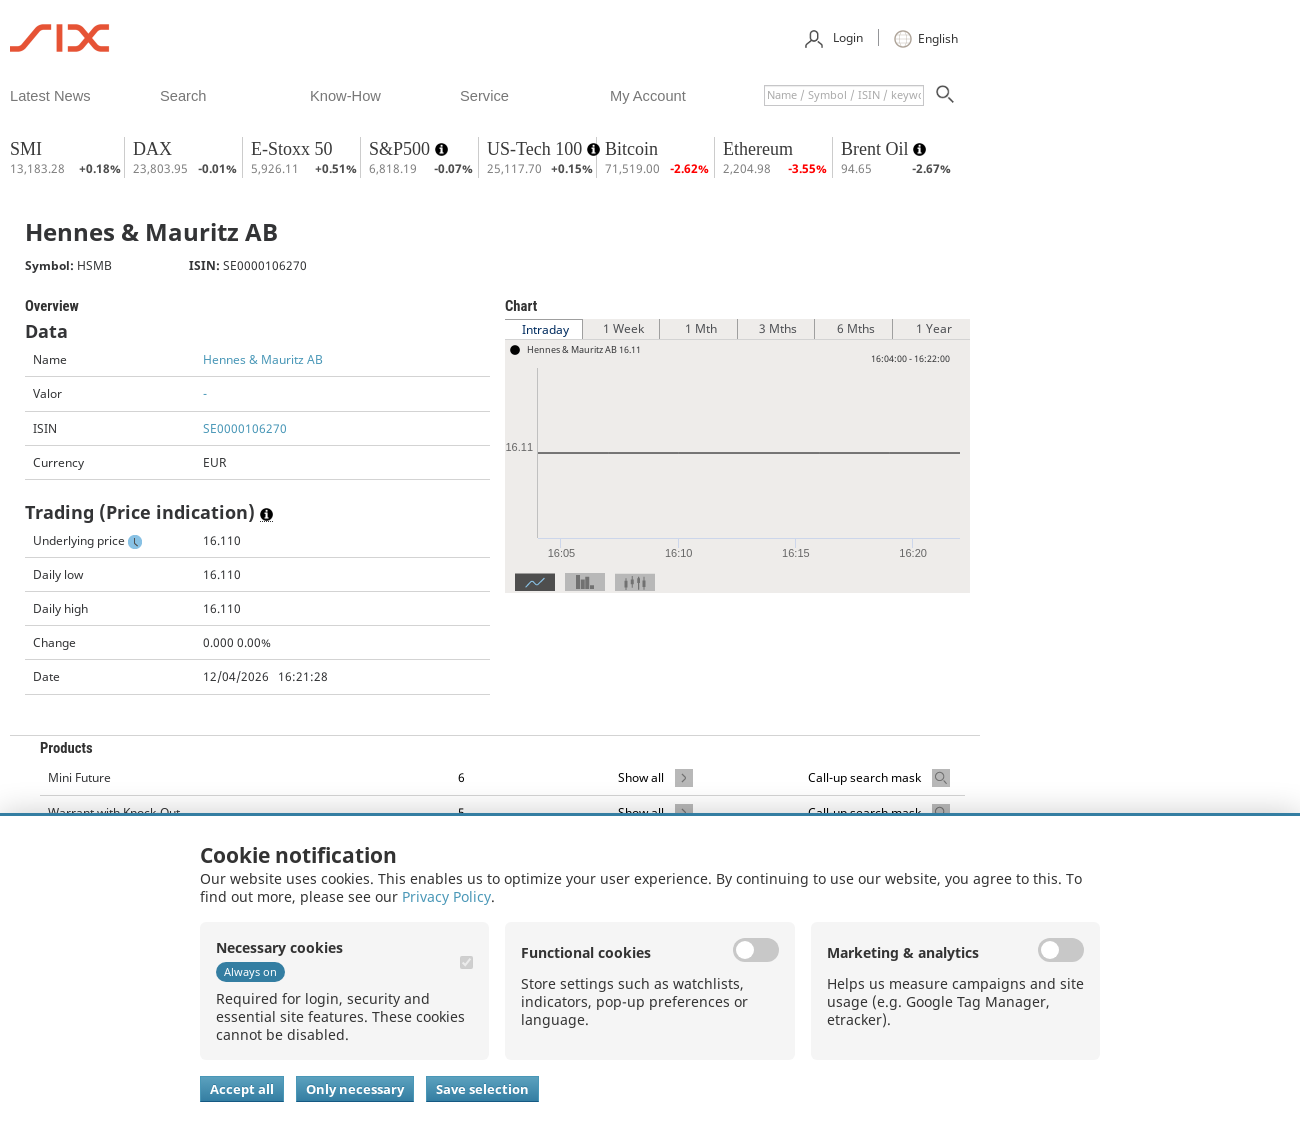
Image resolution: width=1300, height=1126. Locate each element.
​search (183, 96)
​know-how (345, 96)
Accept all (242, 1089)
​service (484, 96)
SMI (26, 149)
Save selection (482, 1089)
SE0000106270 (245, 428)
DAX (152, 149)
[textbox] (844, 95)
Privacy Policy (446, 896)
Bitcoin (631, 149)
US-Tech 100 (537, 149)
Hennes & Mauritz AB (263, 359)
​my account (648, 96)
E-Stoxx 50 (292, 149)
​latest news (50, 96)
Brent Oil (877, 149)
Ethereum (758, 149)
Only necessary (355, 1089)
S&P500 (402, 149)
